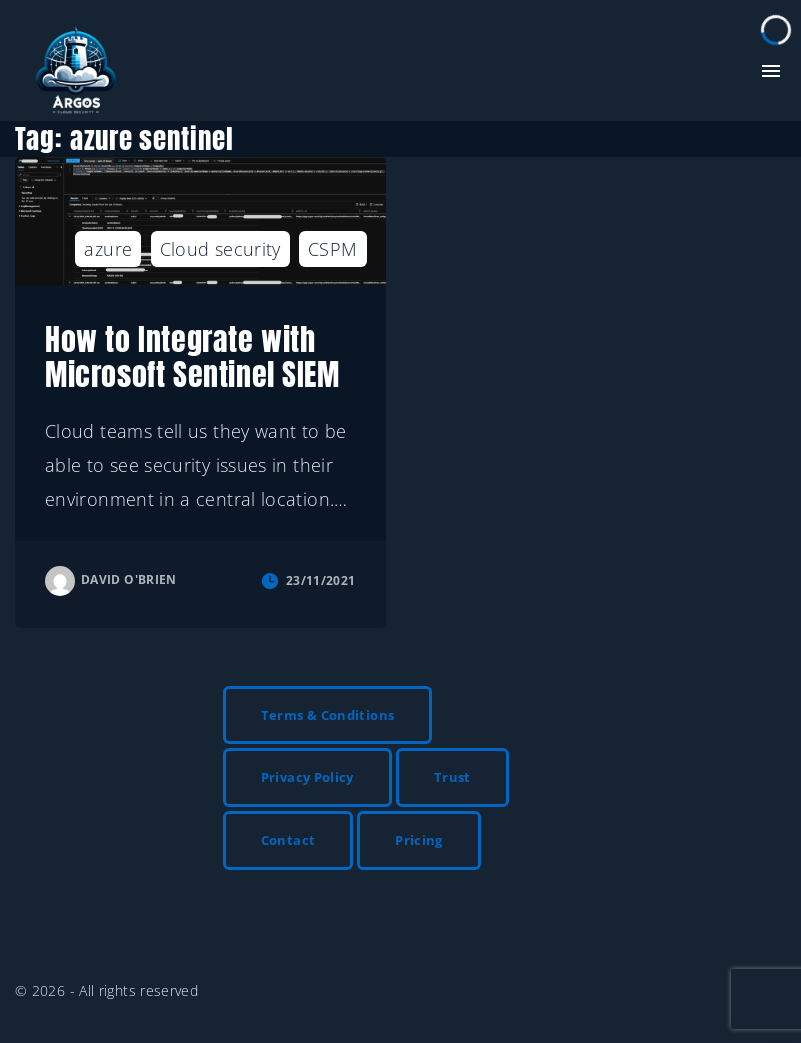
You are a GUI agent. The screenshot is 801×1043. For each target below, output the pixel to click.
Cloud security (220, 249)
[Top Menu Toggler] (771, 71)
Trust (452, 777)
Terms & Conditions (327, 715)
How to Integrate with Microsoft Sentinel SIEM (192, 357)
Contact (288, 840)
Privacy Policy (307, 777)
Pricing (419, 840)
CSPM (332, 249)
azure (108, 249)
